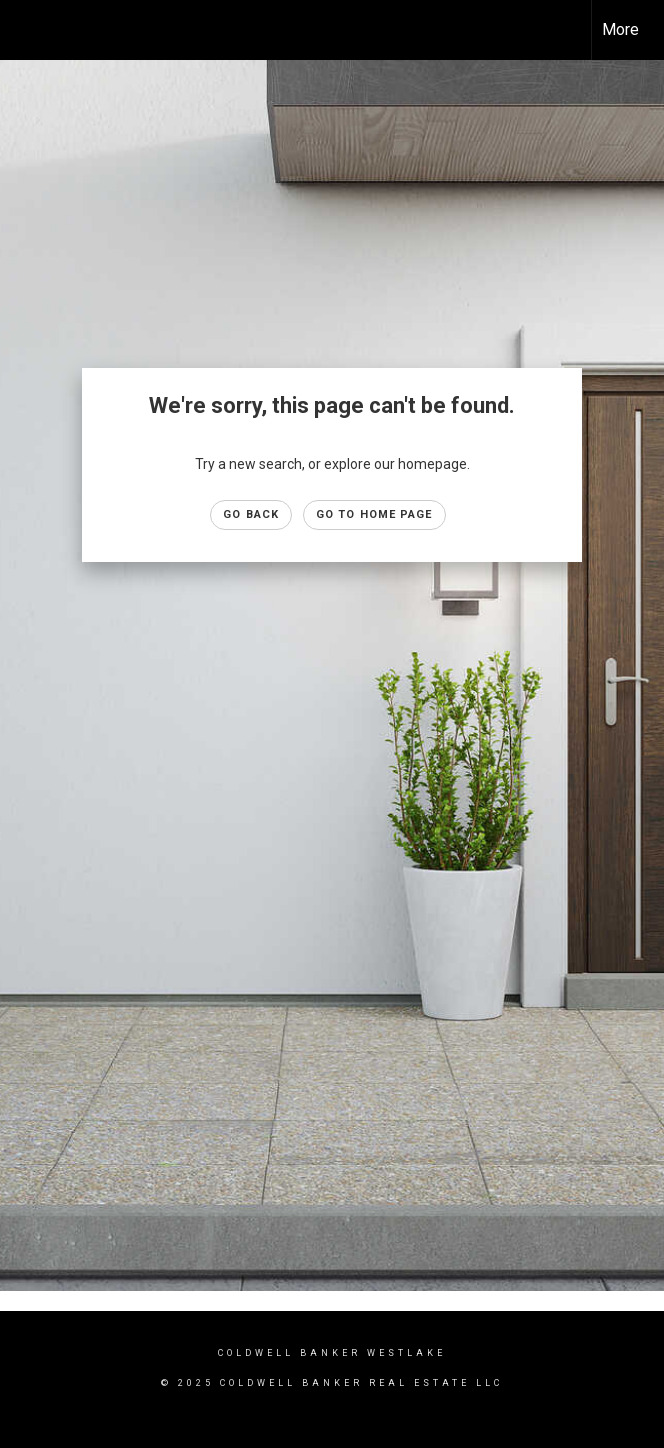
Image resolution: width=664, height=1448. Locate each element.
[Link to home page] (25, 30)
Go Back (251, 514)
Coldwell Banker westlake (332, 1353)
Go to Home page (374, 514)
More (620, 29)
